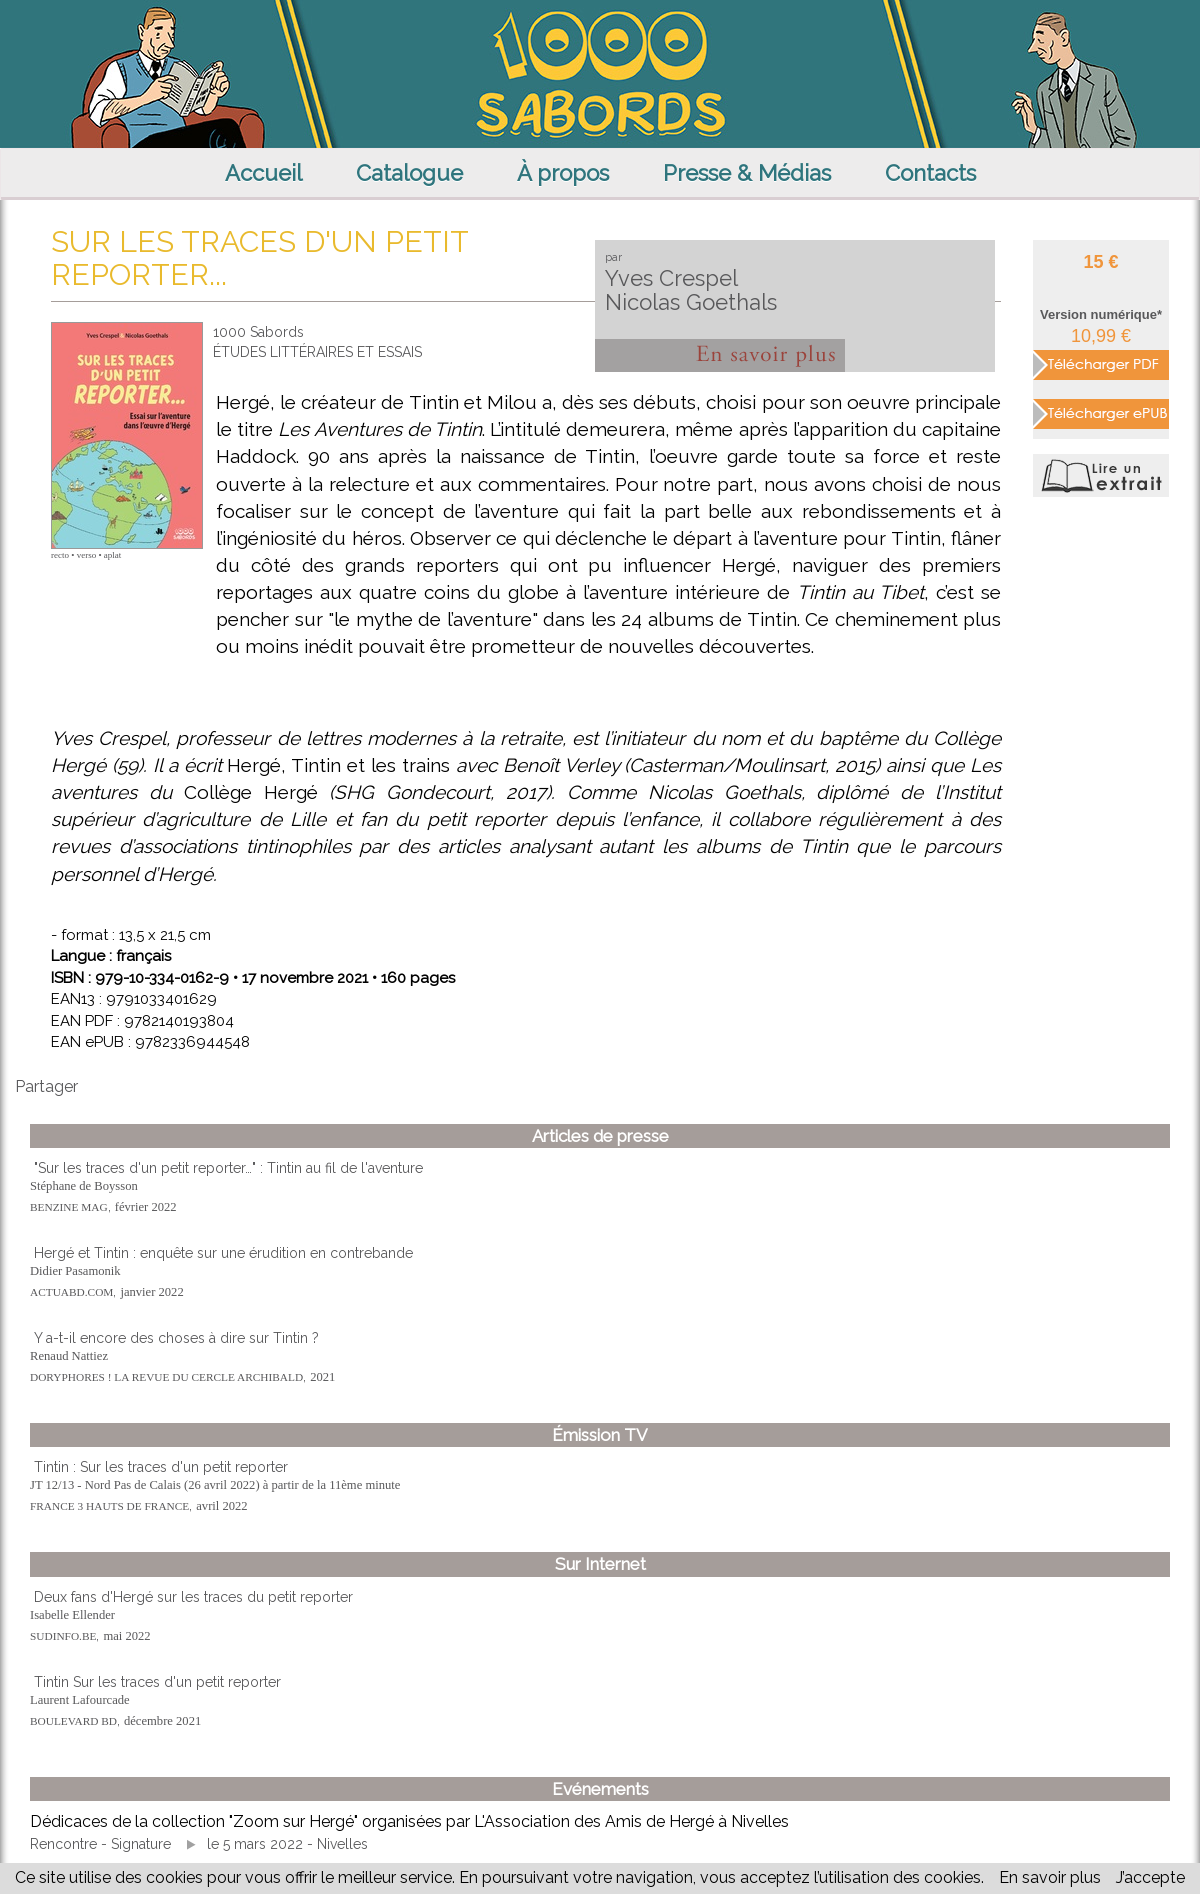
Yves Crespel (671, 278)
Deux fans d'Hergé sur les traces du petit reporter (193, 1597)
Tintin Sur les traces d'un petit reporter (157, 1682)
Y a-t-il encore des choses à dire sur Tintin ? (176, 1338)
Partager (46, 1086)
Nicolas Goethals (691, 302)
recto (60, 555)
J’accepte (1150, 1877)
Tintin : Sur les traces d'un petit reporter (161, 1467)
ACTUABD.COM (71, 1292)
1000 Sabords (258, 332)
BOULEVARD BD (73, 1721)
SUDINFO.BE (63, 1636)
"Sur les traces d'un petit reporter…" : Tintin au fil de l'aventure (228, 1168)
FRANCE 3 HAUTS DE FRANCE (109, 1506)
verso (87, 555)
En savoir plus (1050, 1877)
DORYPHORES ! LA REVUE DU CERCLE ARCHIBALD (166, 1377)
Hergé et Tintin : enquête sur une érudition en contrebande (223, 1253)
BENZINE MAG (69, 1207)
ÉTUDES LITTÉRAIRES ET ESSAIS (317, 352)
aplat (113, 555)
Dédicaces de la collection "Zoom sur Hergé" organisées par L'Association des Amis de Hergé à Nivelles (409, 1821)
